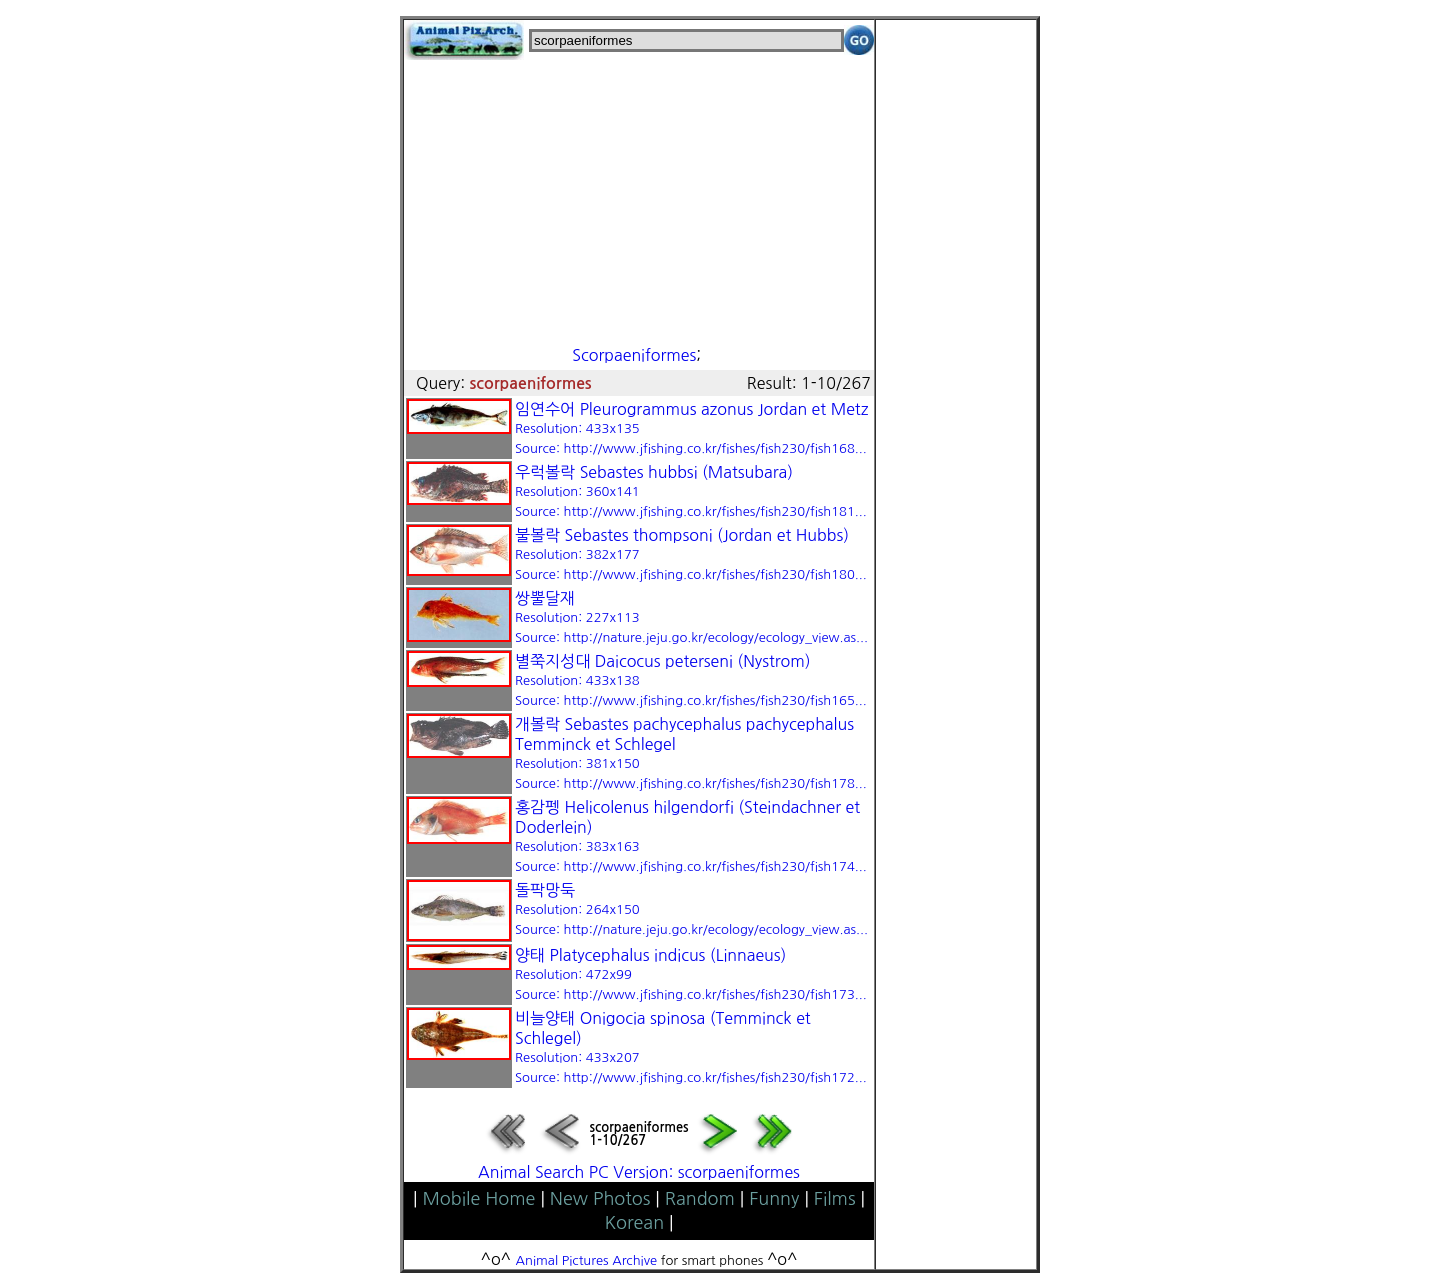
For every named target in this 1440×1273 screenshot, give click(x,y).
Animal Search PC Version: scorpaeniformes (639, 1172)
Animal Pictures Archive (587, 1260)
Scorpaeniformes (634, 355)
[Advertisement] (639, 200)
